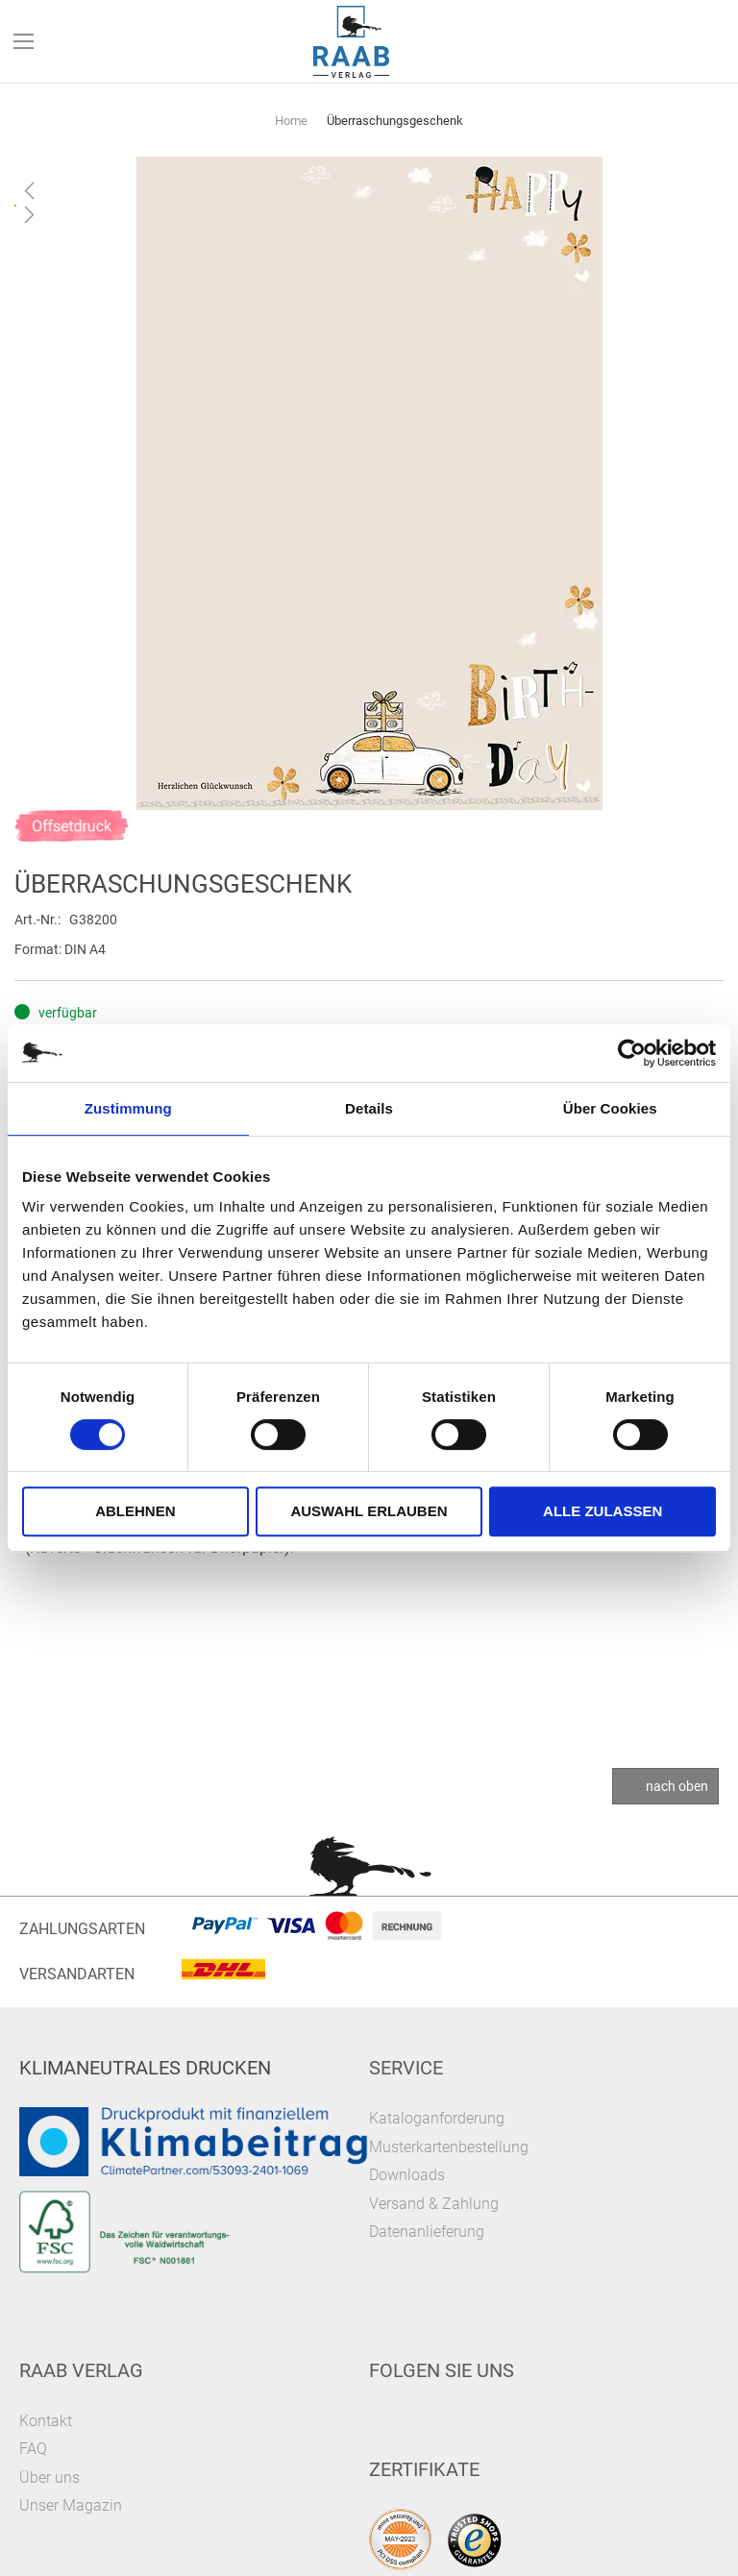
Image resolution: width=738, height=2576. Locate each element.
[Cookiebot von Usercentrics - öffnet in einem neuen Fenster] (632, 1053)
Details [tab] (369, 1108)
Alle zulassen (602, 1511)
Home (291, 120)
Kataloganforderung (436, 2118)
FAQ (33, 2449)
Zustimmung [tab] (128, 1108)
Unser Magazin (70, 2505)
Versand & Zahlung (434, 2204)
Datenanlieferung (426, 2231)
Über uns (49, 2477)
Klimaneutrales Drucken (145, 2067)
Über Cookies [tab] (610, 1108)
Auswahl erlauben (368, 1511)
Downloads (407, 2175)
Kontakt (45, 2421)
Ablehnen (135, 1511)
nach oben (677, 1786)
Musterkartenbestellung (449, 2147)
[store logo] (352, 42)
